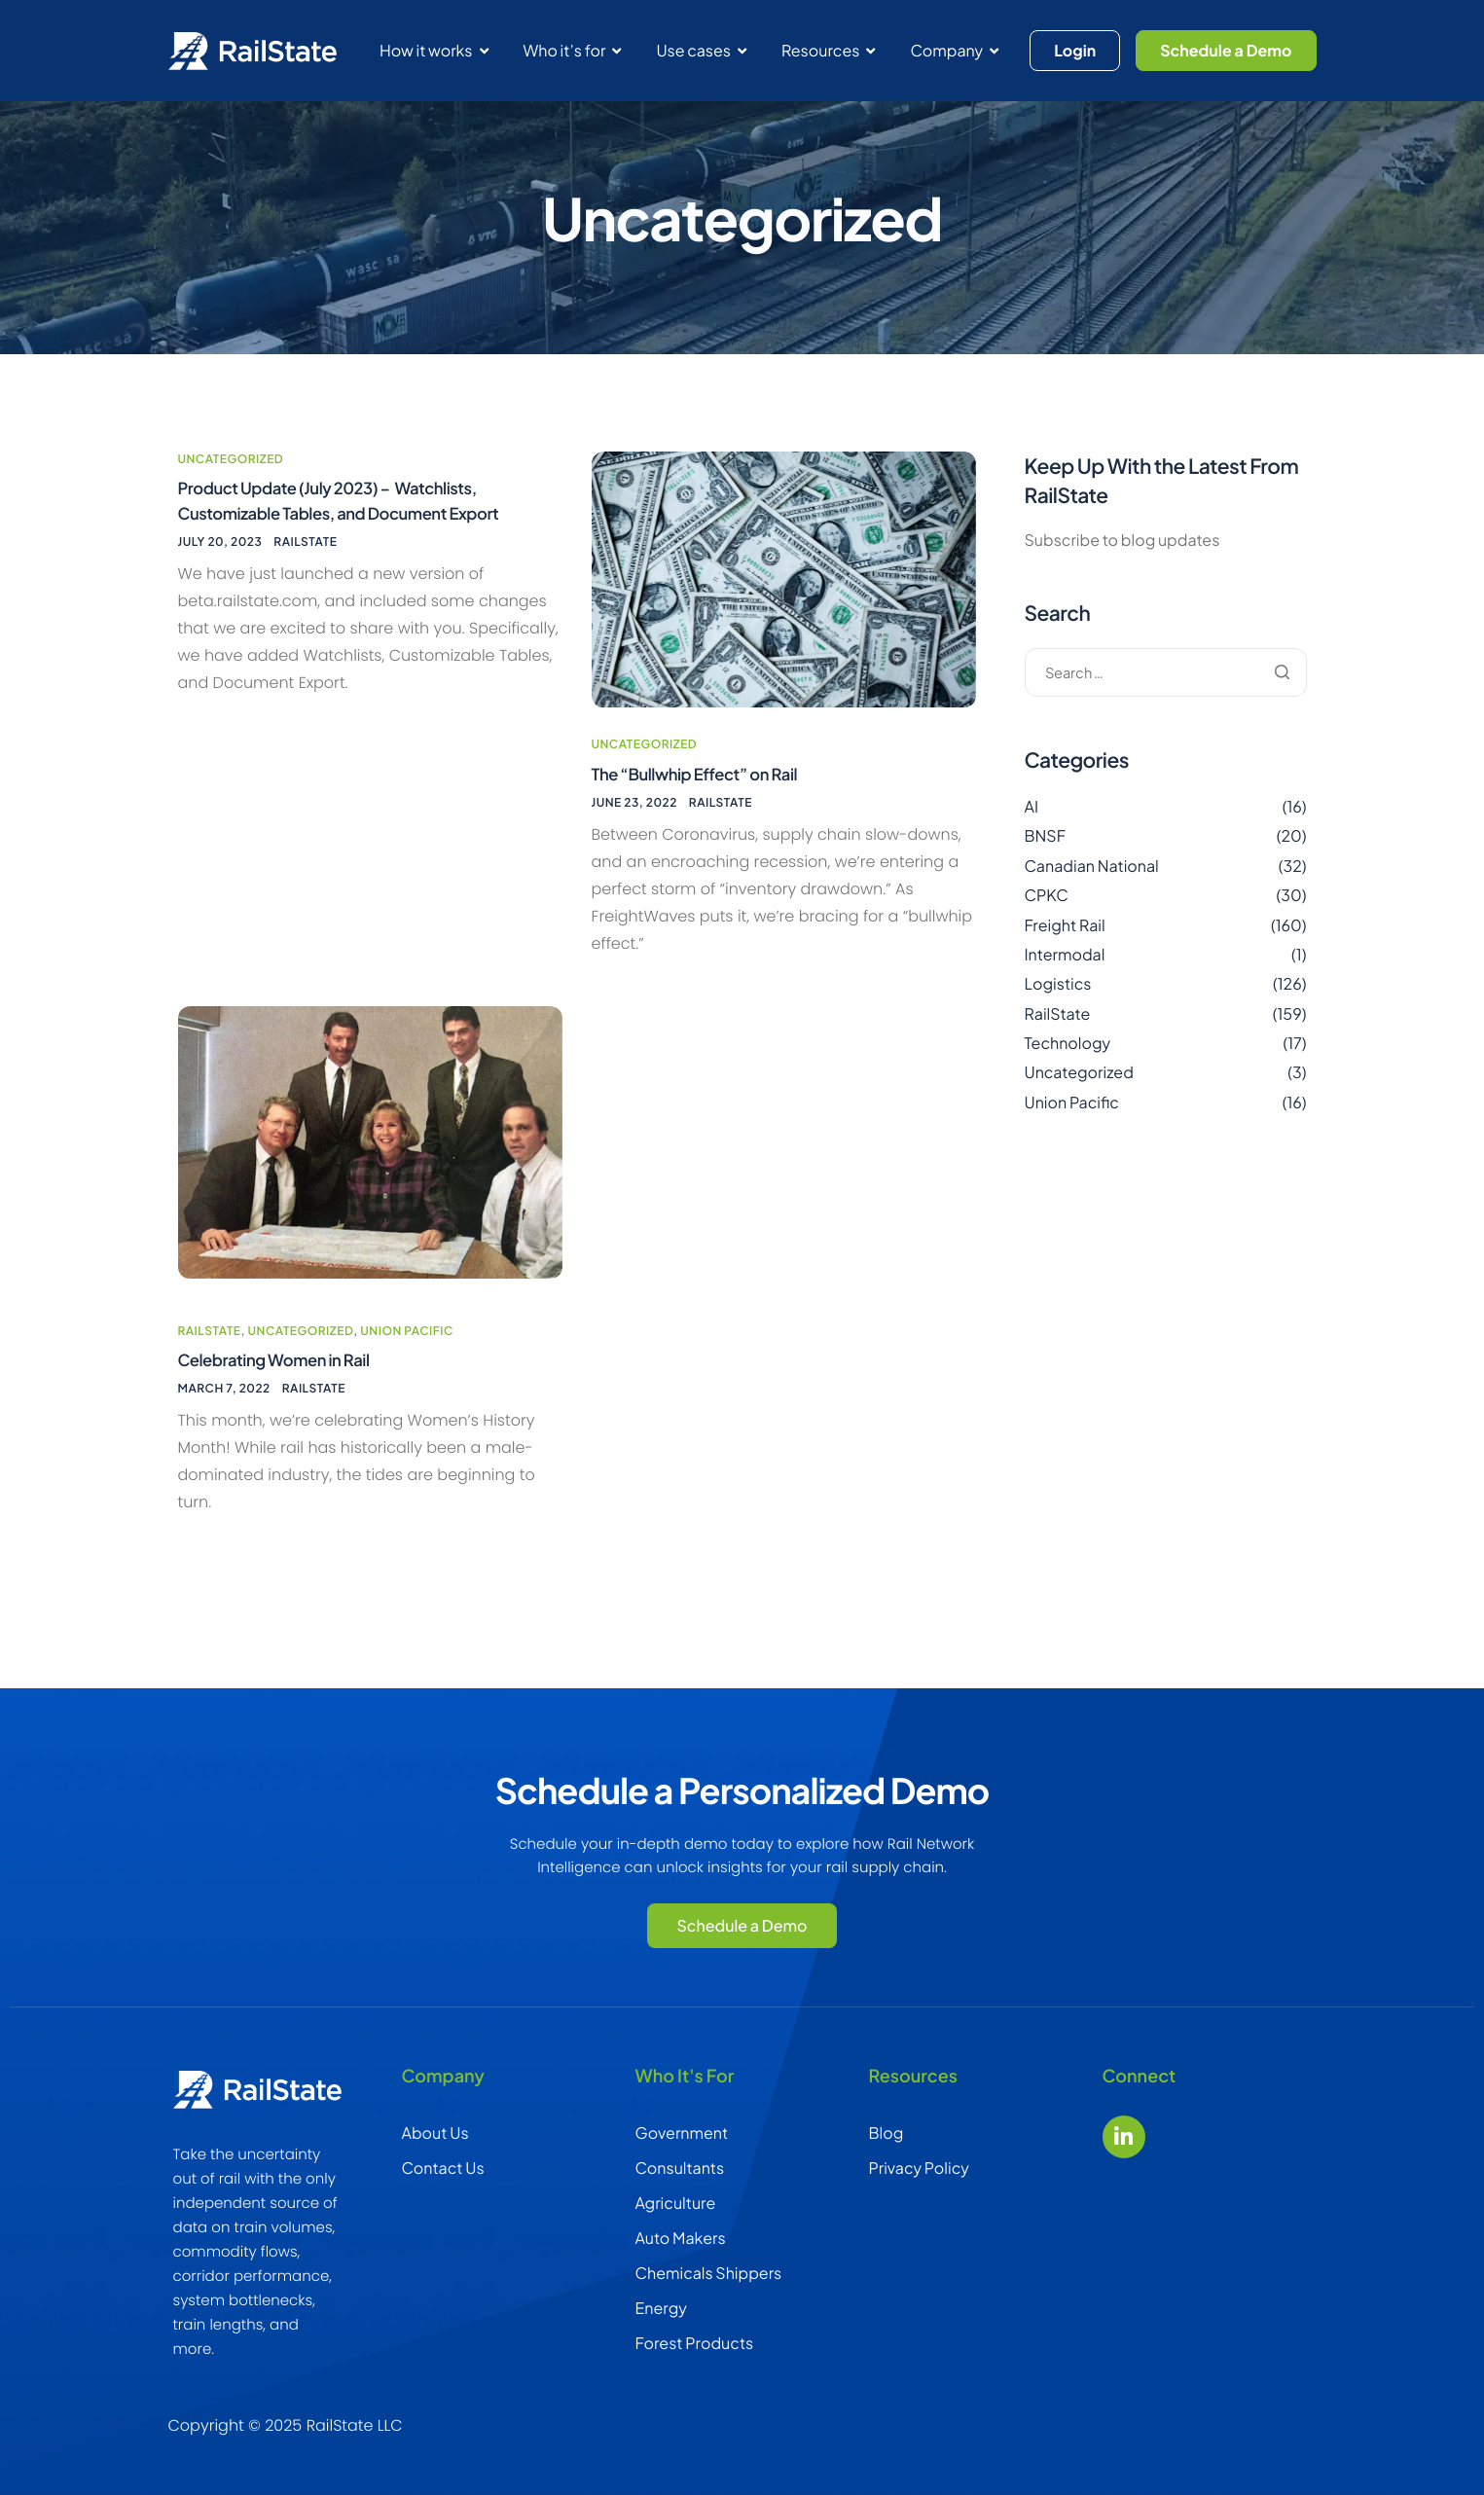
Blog (886, 2132)
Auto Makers (680, 2237)
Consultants (680, 2167)
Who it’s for (573, 50)
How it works (434, 50)
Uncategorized (231, 476)
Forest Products (694, 2342)
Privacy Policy (919, 2167)
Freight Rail (1065, 942)
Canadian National (1092, 883)
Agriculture (675, 2202)
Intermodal (1065, 971)
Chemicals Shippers (708, 2272)
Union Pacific (406, 1334)
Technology (1068, 1060)
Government (682, 2132)
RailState (305, 565)
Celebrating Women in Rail (282, 1366)
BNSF (1046, 853)
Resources (828, 50)
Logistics (1058, 1001)
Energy (661, 2307)
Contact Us (443, 2167)
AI (1032, 824)
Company (954, 50)
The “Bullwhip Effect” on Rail (703, 799)
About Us (435, 2132)
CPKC (1046, 912)
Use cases (701, 50)
